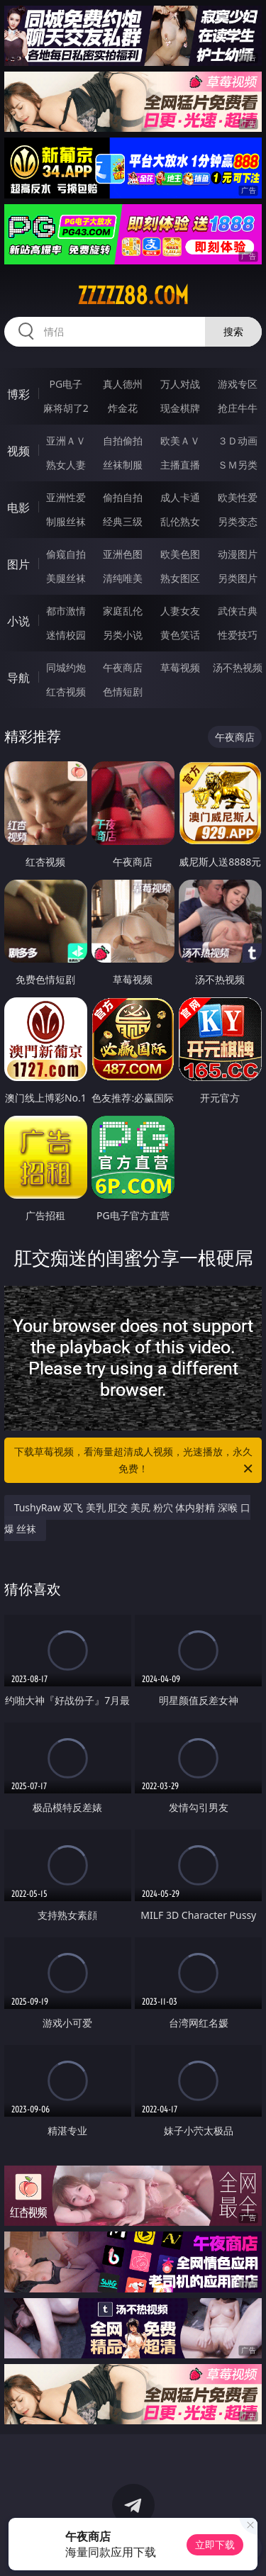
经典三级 (123, 521)
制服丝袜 (66, 521)
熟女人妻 (66, 464)
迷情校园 (66, 635)
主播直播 (180, 464)
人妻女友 (180, 610)
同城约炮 (66, 667)
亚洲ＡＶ (66, 440)
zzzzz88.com (133, 295)
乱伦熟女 (180, 521)
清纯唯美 (123, 578)
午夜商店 (123, 667)
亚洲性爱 (66, 497)
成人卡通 (180, 497)
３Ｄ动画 (237, 440)
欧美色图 (180, 554)
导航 (18, 677)
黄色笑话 (180, 635)
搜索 (233, 331)
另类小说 (123, 635)
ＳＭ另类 (237, 464)
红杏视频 (66, 691)
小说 (18, 621)
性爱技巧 (237, 635)
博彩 (18, 394)
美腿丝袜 (66, 578)
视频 (18, 451)
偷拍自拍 (123, 497)
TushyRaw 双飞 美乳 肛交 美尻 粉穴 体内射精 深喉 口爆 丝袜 (127, 1518)
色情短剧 (123, 691)
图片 (18, 564)
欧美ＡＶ (180, 440)
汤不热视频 (237, 667)
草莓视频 (180, 667)
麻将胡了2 (66, 408)
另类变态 (237, 521)
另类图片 (237, 578)
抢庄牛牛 (237, 408)
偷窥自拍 (66, 554)
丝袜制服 (123, 464)
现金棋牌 (180, 408)
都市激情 (66, 610)
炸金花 (123, 408)
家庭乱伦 (123, 610)
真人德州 (123, 384)
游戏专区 (237, 384)
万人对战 (180, 384)
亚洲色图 (123, 554)
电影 (18, 507)
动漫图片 (237, 554)
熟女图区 (180, 578)
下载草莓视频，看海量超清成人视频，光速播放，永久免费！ (134, 1461)
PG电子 (65, 384)
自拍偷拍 (123, 440)
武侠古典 (237, 610)
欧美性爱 (237, 497)
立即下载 (215, 2544)
